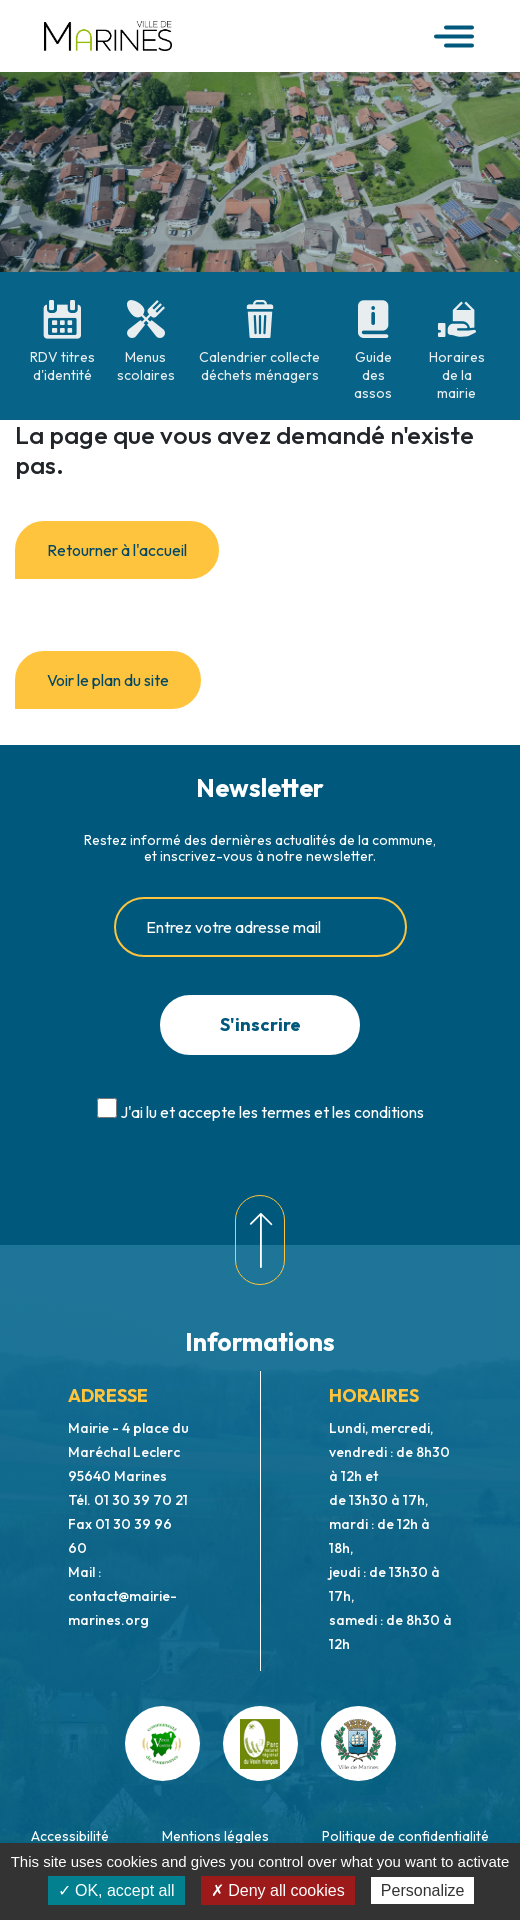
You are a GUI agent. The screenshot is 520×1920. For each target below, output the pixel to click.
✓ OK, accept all (116, 1890)
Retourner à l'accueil (117, 550)
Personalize (423, 1890)
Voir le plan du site (108, 680)
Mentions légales (215, 1836)
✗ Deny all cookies (278, 1890)
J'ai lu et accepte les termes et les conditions (272, 1112)
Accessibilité (70, 1836)
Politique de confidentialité (405, 1836)
